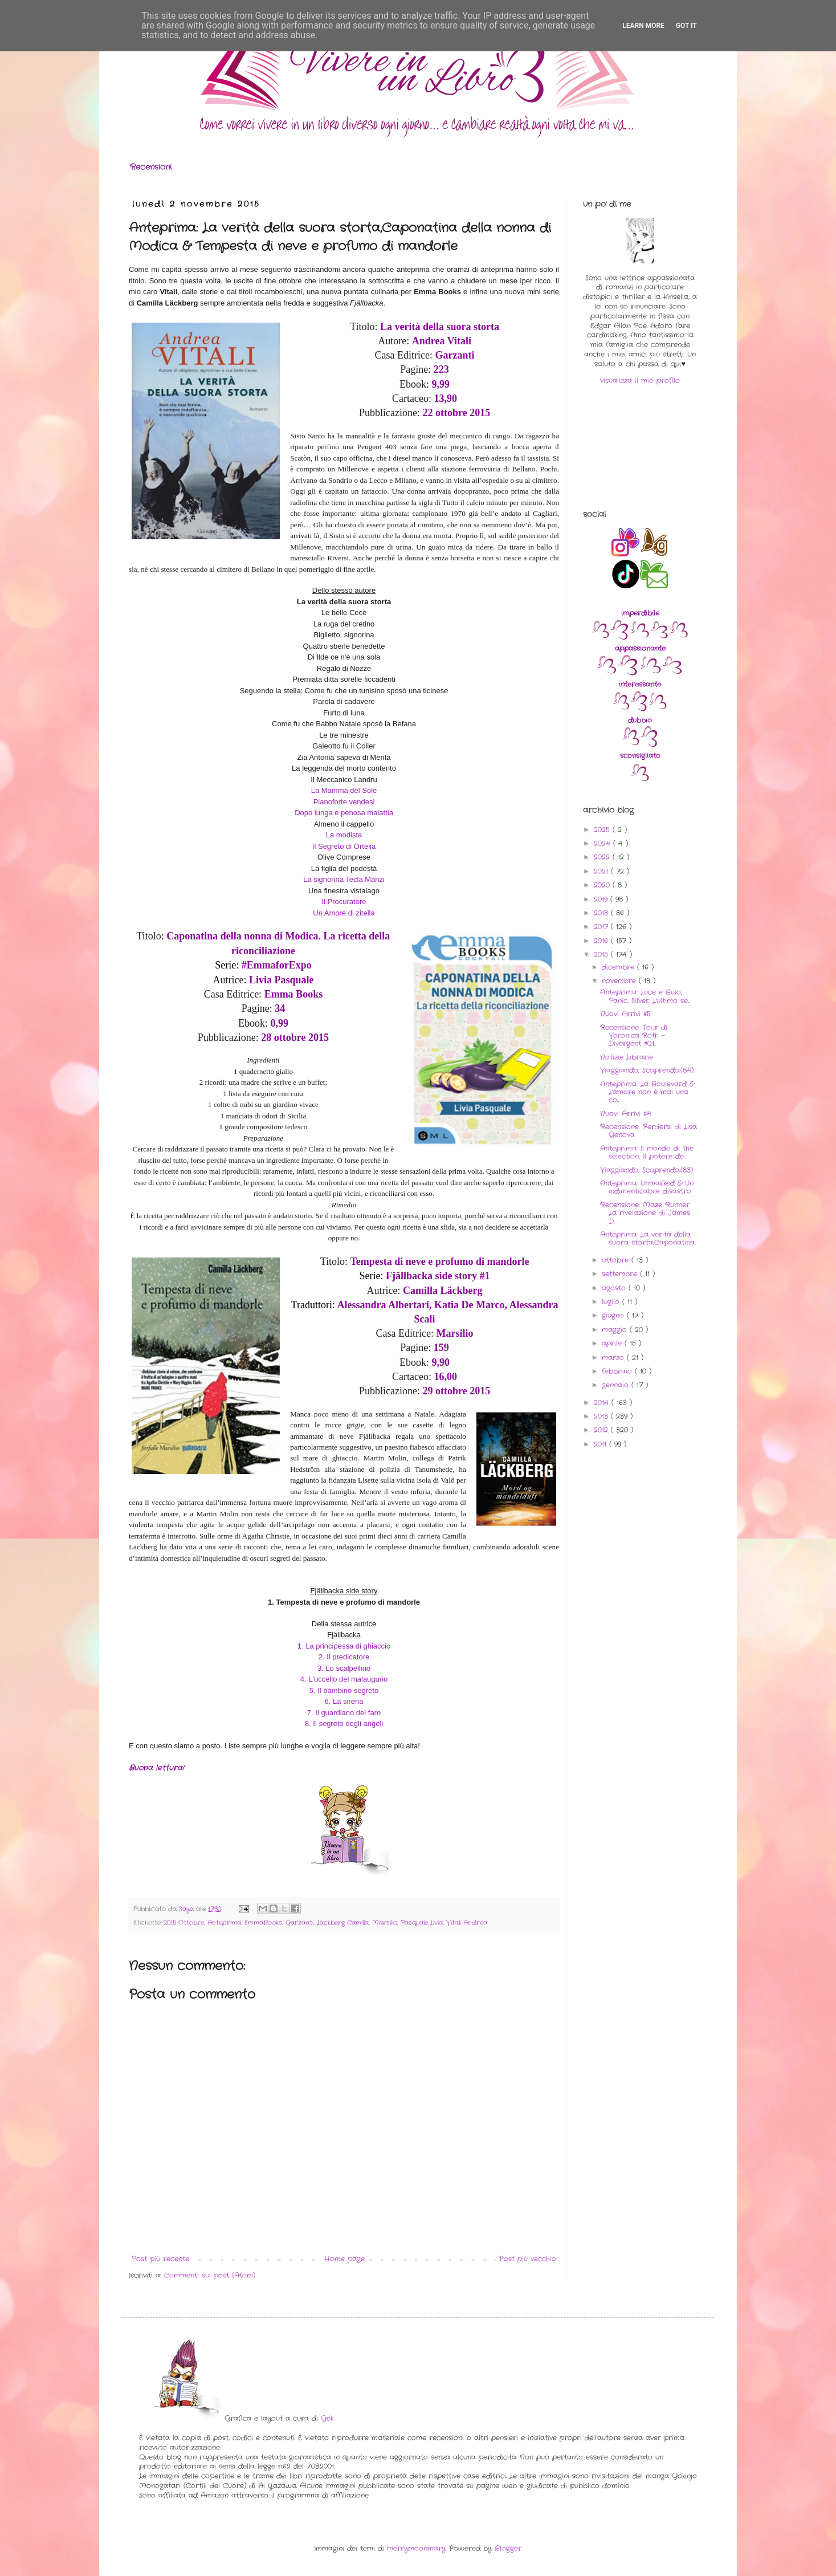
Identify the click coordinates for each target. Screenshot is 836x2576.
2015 (602, 954)
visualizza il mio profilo (640, 380)
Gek (327, 2418)
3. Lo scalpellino (343, 1668)
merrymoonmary (416, 2548)
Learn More (643, 26)
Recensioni (151, 167)
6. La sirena (344, 1701)
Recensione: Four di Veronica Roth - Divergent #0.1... (633, 1036)
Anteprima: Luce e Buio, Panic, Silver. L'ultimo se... (645, 996)
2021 (602, 871)
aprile (613, 1343)
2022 (603, 857)
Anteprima (224, 1922)
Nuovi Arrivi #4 (625, 1113)
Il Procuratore (343, 901)
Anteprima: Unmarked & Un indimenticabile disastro (647, 1187)
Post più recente (160, 2259)
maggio (616, 1329)
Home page (344, 2259)
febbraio (618, 1371)
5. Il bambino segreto (343, 1690)
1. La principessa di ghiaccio (343, 1646)
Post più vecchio (527, 2259)
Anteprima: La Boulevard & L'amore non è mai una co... (647, 1092)
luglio (612, 1302)
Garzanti (299, 1922)
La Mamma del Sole (344, 790)
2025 (603, 830)
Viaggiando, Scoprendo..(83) (646, 1170)
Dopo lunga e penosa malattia (344, 812)
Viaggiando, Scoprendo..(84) (647, 1070)
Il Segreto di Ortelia (344, 846)
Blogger (508, 2548)
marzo (614, 1357)
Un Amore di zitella (343, 913)
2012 (602, 1430)
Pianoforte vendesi (344, 801)
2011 (601, 1444)
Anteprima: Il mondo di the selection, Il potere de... (647, 1152)
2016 (602, 941)
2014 (602, 1402)
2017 (602, 926)
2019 (602, 899)
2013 (602, 1416)
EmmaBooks (263, 1922)
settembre (621, 1274)
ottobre (616, 1260)
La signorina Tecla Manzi (344, 879)
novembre (620, 981)
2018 (602, 913)
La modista (344, 835)
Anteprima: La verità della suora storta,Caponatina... (648, 1238)
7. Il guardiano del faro (344, 1712)
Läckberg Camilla (343, 1922)
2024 (603, 843)
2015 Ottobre (184, 1922)
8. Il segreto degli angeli (344, 1723)
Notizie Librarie (626, 1057)
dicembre (619, 967)
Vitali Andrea (466, 1922)
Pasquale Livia (422, 1922)
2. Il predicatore (344, 1657)
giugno (614, 1315)
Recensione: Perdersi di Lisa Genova (648, 1131)
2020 (603, 885)
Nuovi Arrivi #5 (625, 1014)
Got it (686, 26)
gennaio (616, 1385)
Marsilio (384, 1922)
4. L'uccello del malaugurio (344, 1679)
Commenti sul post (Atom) (209, 2275)
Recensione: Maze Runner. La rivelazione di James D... (645, 1213)
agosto (615, 1288)
